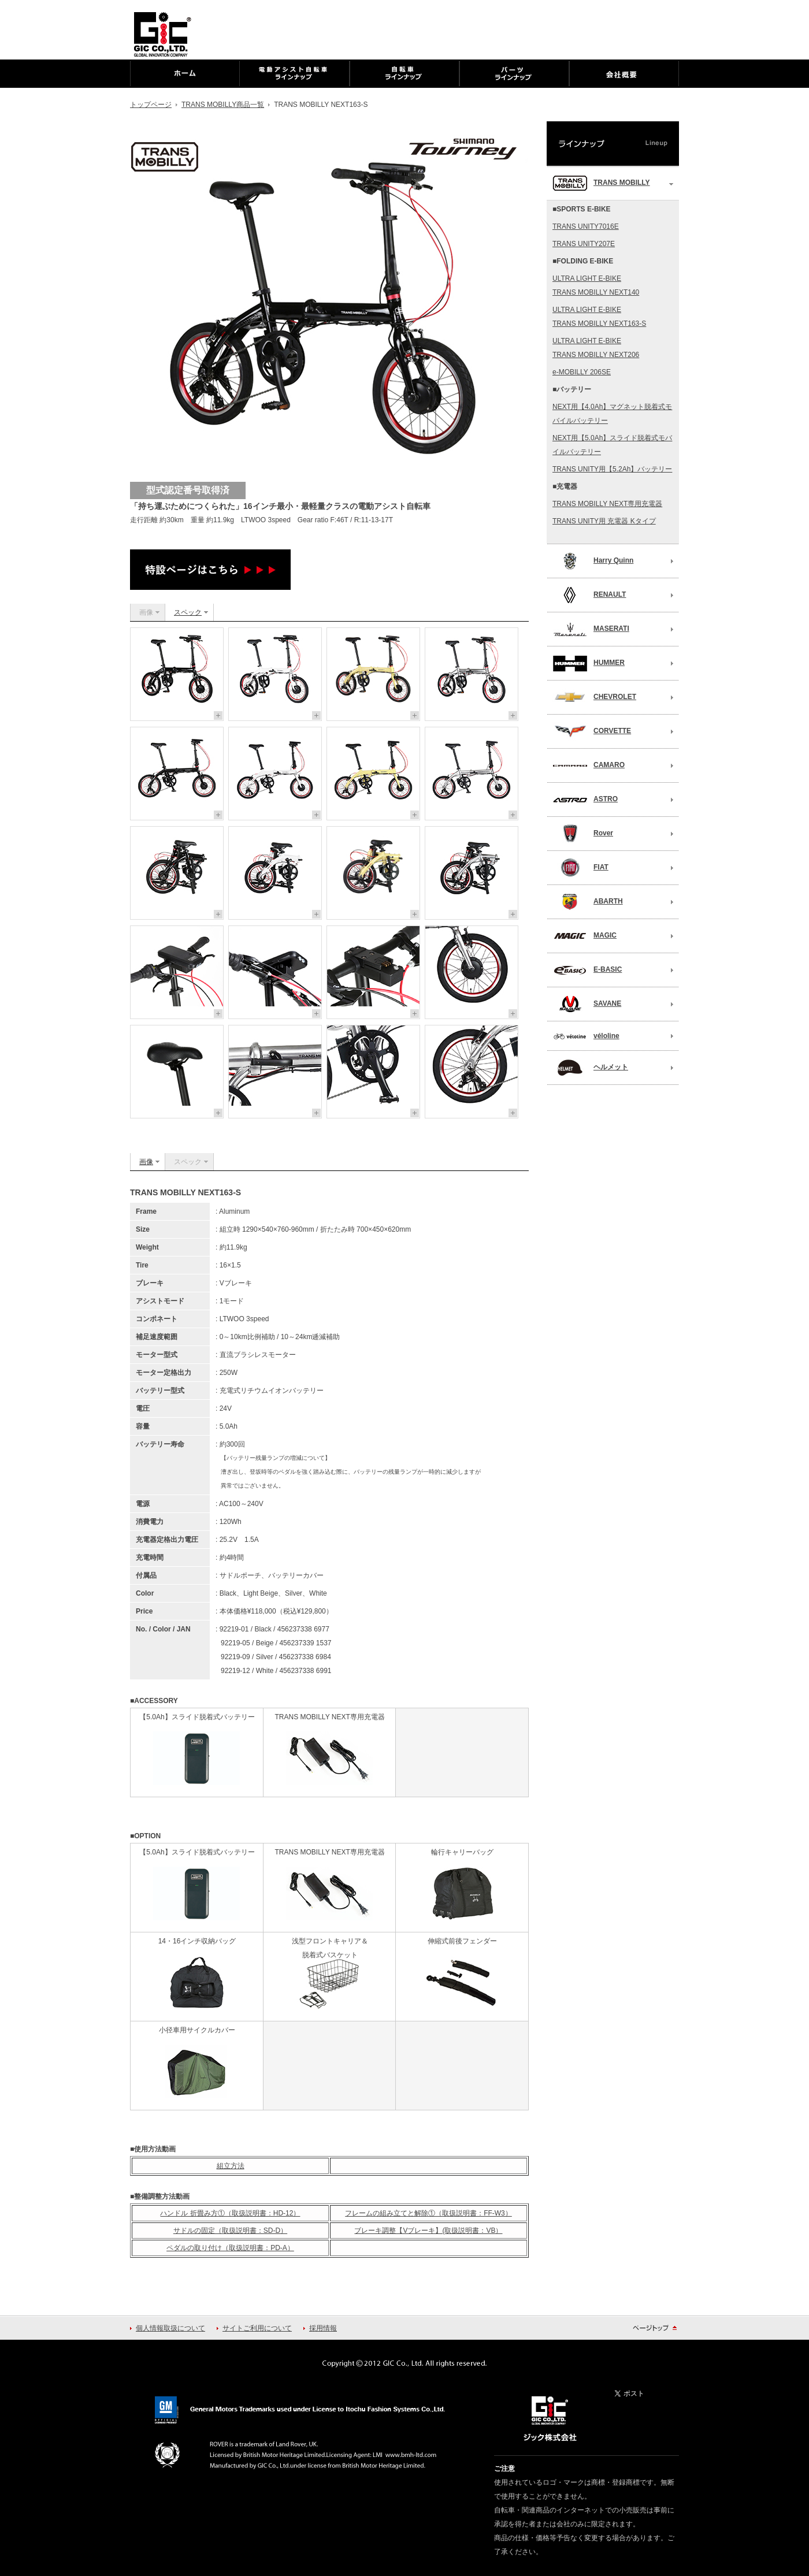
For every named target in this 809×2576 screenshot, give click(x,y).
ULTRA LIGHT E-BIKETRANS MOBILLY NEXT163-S (599, 317)
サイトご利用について (257, 2328)
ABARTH (587, 902)
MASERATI (590, 629)
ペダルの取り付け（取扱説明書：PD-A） (230, 2248)
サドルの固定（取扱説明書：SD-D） (230, 2230)
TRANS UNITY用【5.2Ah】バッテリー (612, 469)
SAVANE (586, 1004)
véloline (585, 1036)
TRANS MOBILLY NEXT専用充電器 (607, 504)
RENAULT (589, 595)
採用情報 (323, 2328)
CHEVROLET (594, 697)
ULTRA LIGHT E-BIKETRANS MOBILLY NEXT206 (595, 348)
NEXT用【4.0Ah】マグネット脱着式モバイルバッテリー (612, 414)
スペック (188, 612)
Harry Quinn (592, 561)
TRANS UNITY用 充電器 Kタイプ (604, 521)
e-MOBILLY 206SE (581, 372)
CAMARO (588, 765)
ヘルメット (590, 1067)
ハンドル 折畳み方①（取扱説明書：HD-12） (230, 2213)
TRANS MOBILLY (601, 183)
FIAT (580, 867)
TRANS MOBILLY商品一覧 (222, 105)
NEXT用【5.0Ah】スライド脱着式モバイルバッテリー (612, 445)
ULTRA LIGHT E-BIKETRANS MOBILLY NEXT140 (595, 285)
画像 (146, 1162)
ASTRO (585, 799)
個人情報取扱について (170, 2328)
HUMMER (588, 663)
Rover (582, 833)
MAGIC (584, 936)
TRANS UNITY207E (583, 244)
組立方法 (230, 2166)
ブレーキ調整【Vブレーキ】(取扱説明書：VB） (428, 2230)
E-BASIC (587, 970)
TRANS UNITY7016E (585, 226)
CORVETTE (591, 731)
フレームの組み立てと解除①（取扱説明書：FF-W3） (428, 2213)
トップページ (151, 105)
